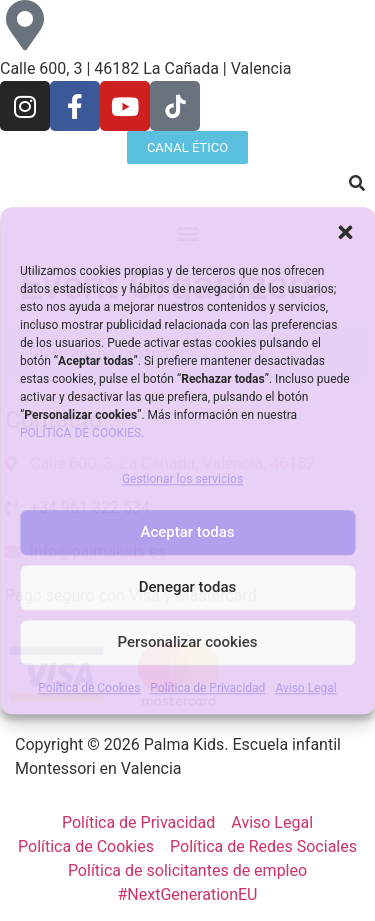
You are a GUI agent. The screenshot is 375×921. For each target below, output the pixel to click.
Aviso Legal (305, 688)
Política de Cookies (89, 688)
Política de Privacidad (207, 688)
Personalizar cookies (187, 643)
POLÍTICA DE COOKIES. (82, 433)
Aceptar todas (188, 533)
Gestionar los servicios (182, 479)
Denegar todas (187, 588)
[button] (345, 232)
